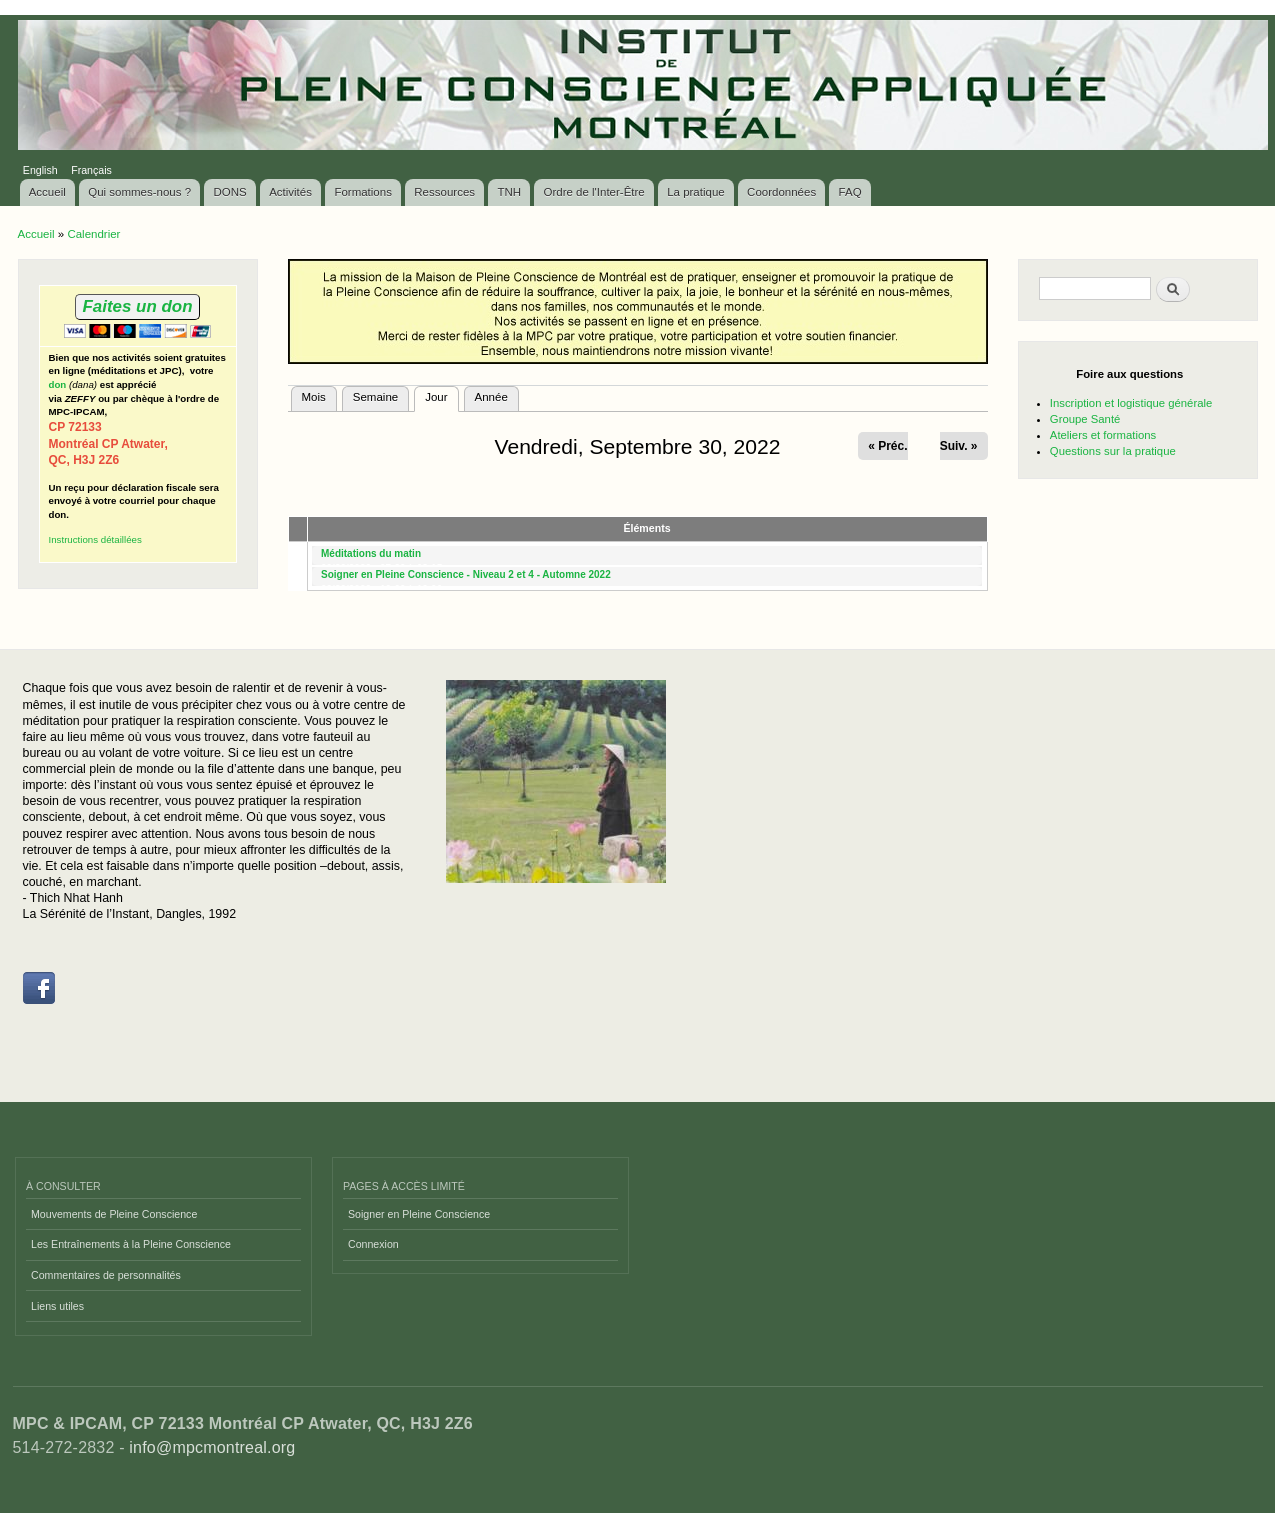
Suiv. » (959, 446)
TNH (509, 192)
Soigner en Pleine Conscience (419, 1214)
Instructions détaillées (95, 539)
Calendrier (93, 234)
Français (91, 170)
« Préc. (887, 446)
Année (491, 397)
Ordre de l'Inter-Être (593, 192)
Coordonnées (781, 192)
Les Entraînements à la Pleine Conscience (131, 1244)
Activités (290, 192)
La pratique (696, 192)
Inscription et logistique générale (1131, 403)
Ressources (444, 192)
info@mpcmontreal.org (212, 1447)
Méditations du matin (371, 553)
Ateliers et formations (1103, 435)
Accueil (47, 192)
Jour (441, 395)
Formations (363, 192)
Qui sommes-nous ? (139, 192)
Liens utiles (57, 1306)
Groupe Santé (1085, 419)
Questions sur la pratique (1113, 451)
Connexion (373, 1244)
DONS (230, 192)
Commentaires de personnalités (106, 1275)
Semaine (375, 397)
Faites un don (137, 306)
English (40, 170)
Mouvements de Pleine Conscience (114, 1214)
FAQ (850, 192)
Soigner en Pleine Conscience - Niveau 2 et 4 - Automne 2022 (466, 574)
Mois (314, 397)
